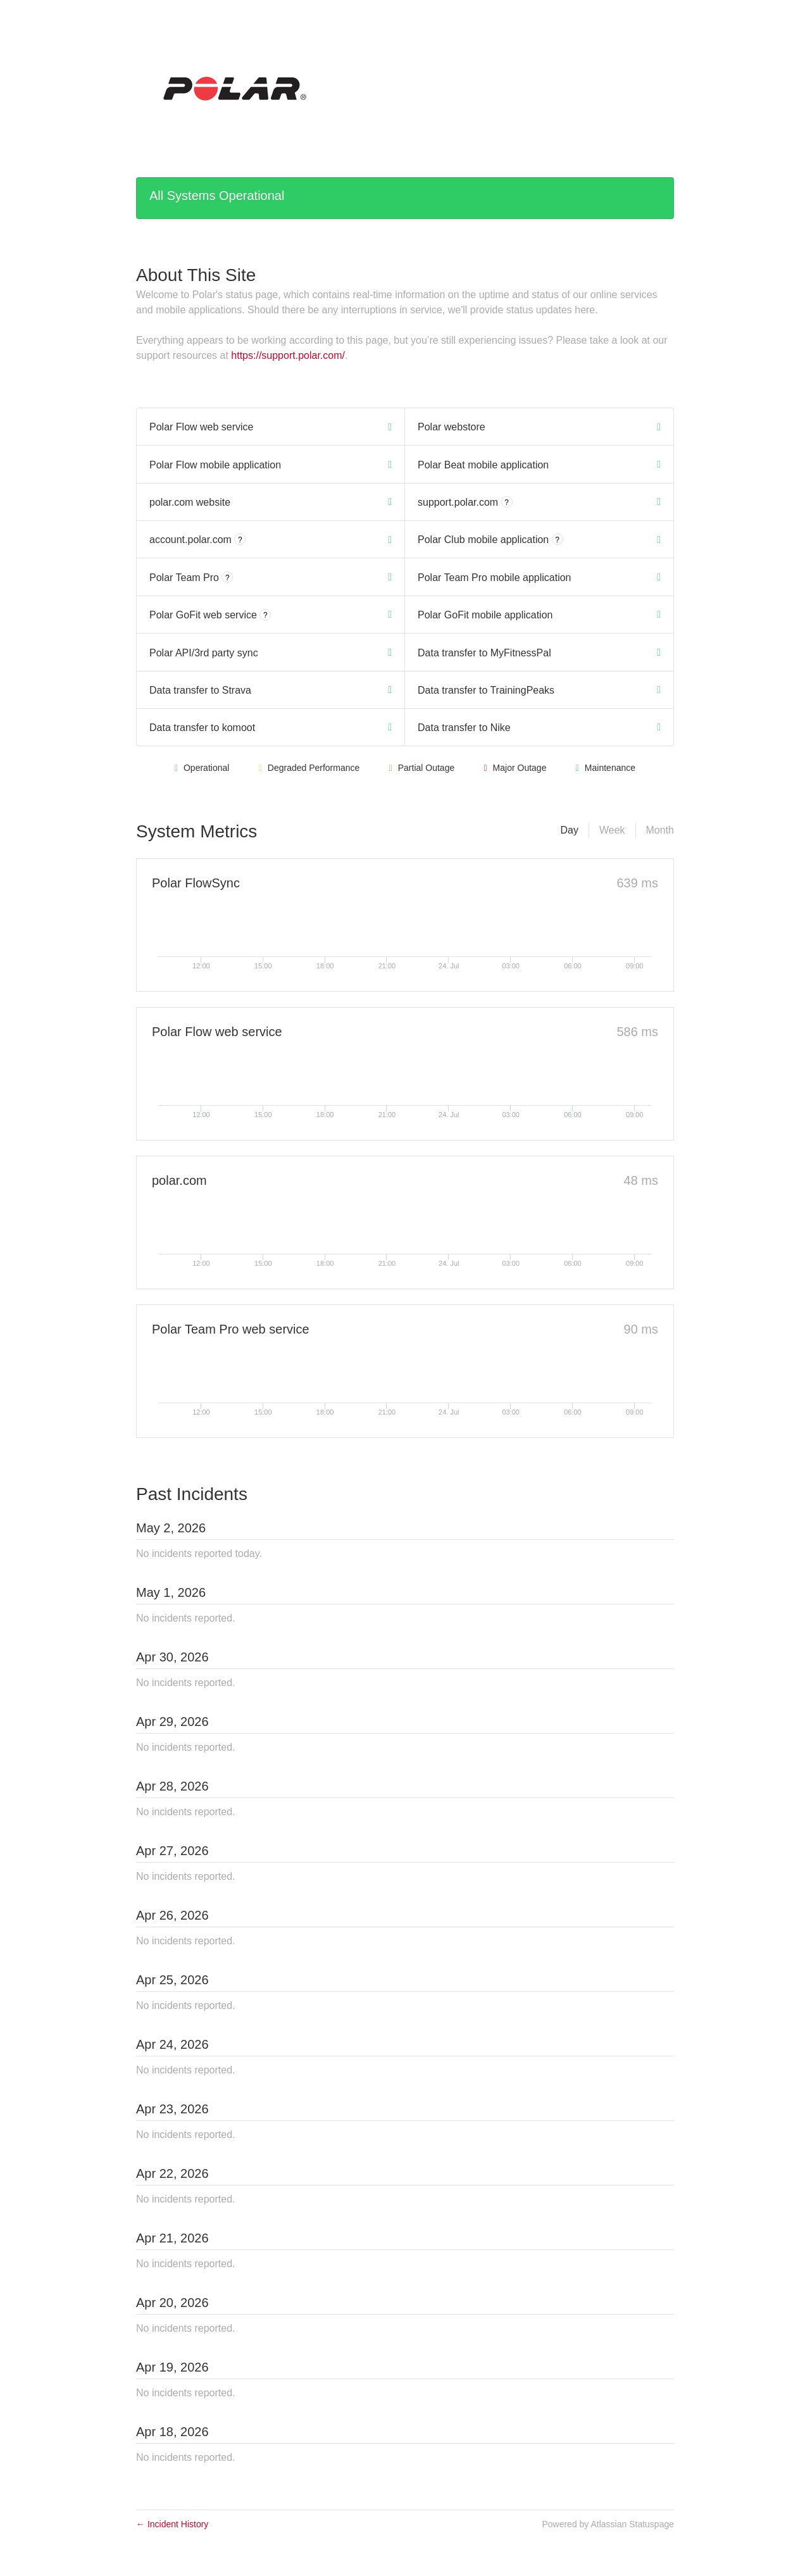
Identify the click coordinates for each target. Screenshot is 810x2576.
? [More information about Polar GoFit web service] (265, 615)
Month (660, 830)
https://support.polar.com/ (288, 355)
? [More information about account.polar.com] (240, 539)
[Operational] (390, 427)
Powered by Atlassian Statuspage (608, 2524)
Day (569, 830)
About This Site (196, 275)
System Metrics (196, 831)
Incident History (172, 2524)
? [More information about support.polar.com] (506, 502)
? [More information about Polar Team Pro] (227, 577)
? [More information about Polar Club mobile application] (557, 539)
